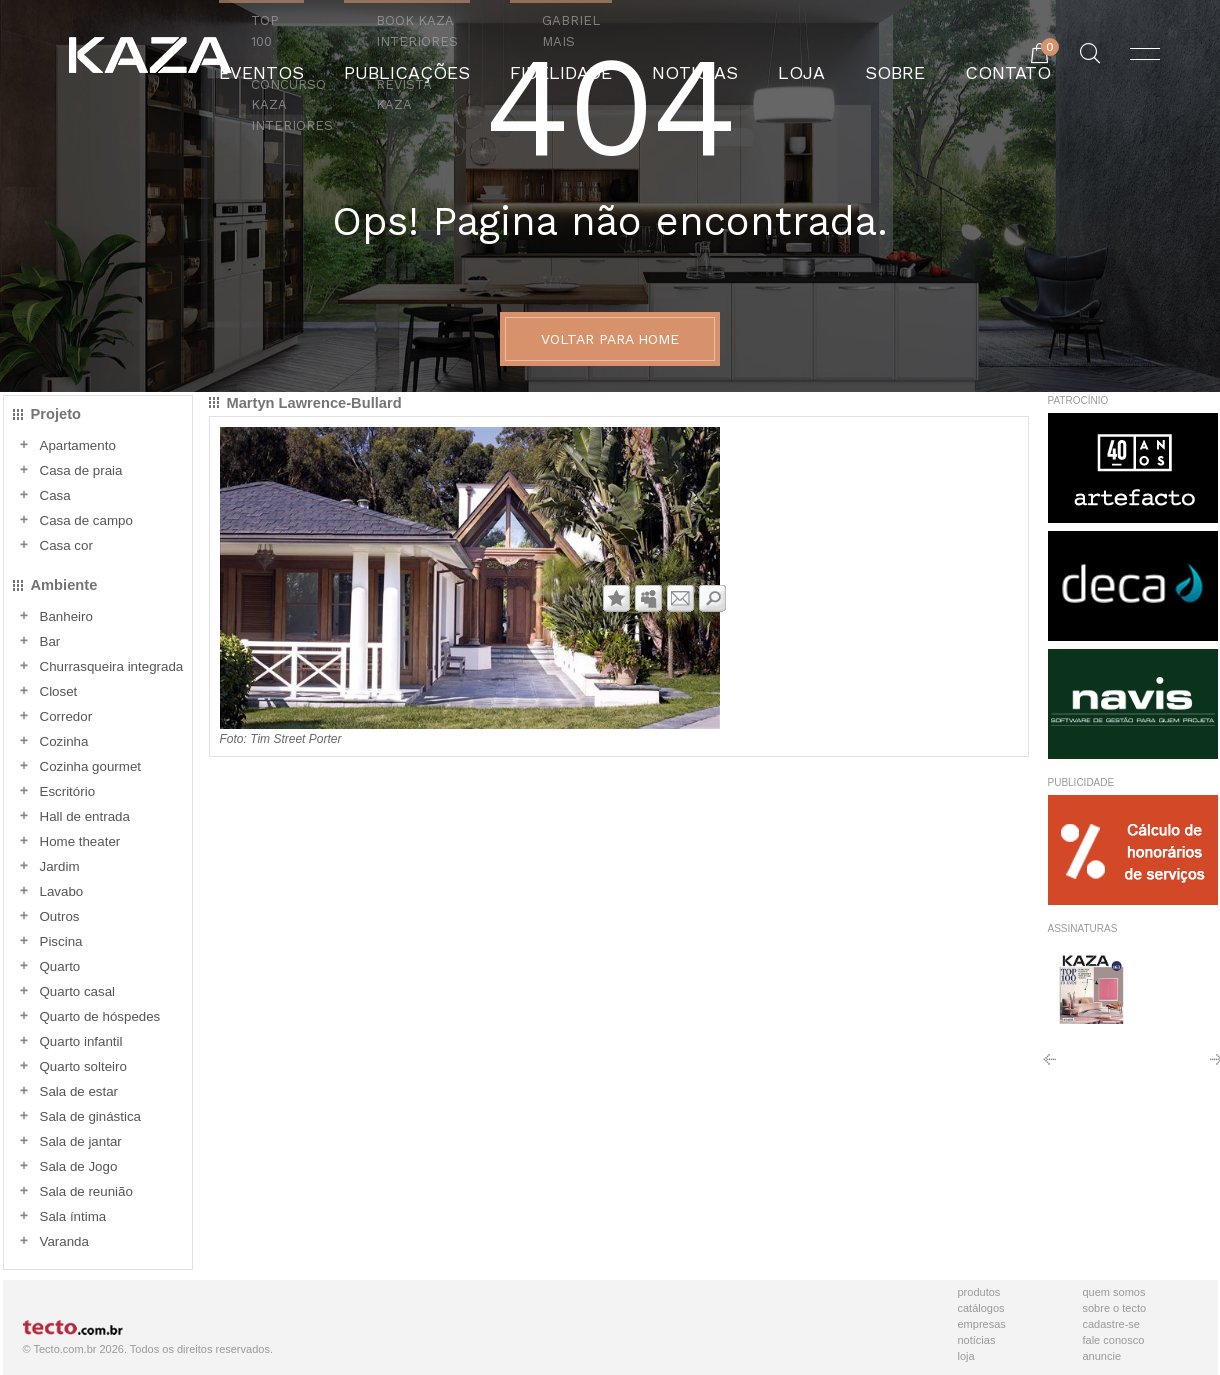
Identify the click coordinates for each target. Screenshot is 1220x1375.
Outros (60, 916)
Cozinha (64, 741)
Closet (59, 691)
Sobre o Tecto (1115, 1308)
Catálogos (981, 1308)
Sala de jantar (81, 1141)
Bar (50, 641)
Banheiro (66, 616)
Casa (55, 495)
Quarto (60, 966)
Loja (966, 1356)
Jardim (60, 866)
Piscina (61, 941)
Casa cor (66, 545)
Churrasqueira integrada (112, 666)
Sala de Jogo (79, 1166)
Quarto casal (78, 991)
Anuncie (1102, 1356)
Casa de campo (86, 520)
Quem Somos (1114, 1292)
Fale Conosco (1114, 1340)
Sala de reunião (86, 1191)
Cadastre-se (1111, 1324)
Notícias (977, 1340)
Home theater (80, 841)
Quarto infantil (81, 1041)
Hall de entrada (85, 816)
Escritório (68, 791)
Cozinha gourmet (91, 766)
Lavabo (62, 891)
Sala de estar (79, 1091)
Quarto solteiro (83, 1066)
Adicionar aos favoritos (616, 598)
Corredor (66, 716)
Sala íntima (73, 1216)
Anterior (1049, 1066)
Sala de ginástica (91, 1116)
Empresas (982, 1324)
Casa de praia (81, 470)
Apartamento (78, 445)
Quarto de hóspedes (100, 1016)
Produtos (979, 1292)
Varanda (64, 1241)
